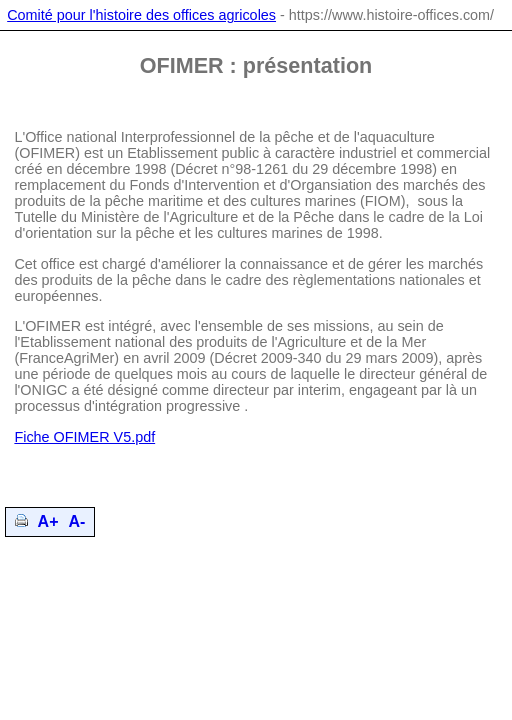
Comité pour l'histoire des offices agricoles (141, 15)
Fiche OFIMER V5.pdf (84, 437)
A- (77, 521)
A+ (48, 521)
